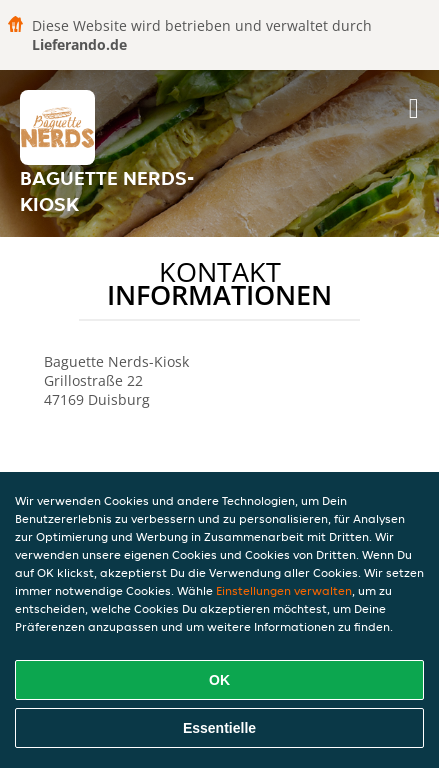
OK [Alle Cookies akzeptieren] (219, 680)
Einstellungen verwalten (284, 590)
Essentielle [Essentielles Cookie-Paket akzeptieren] (219, 728)
